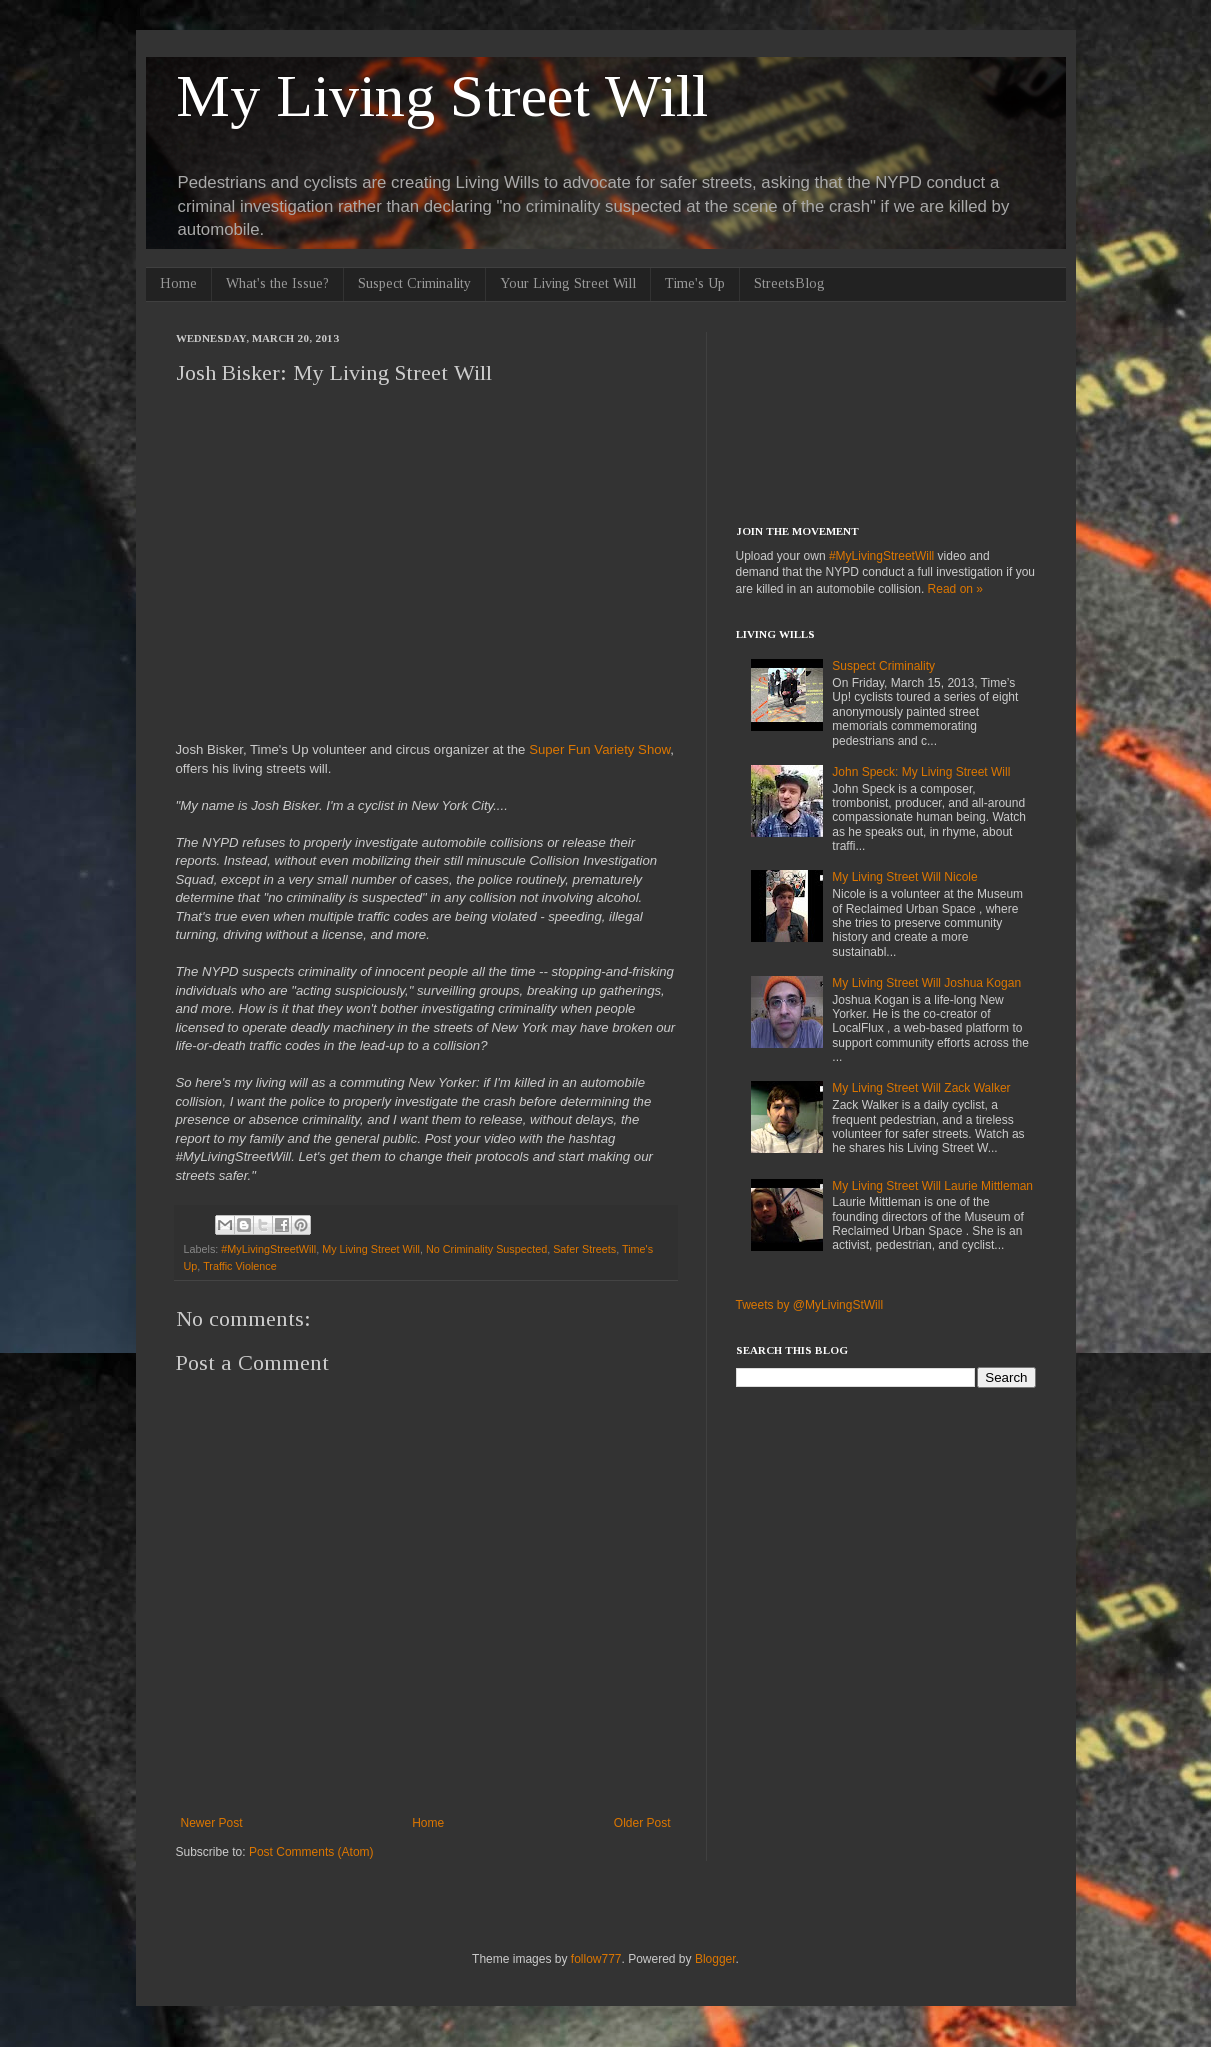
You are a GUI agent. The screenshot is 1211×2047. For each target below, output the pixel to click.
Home (178, 283)
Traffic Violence (240, 1266)
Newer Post (212, 1823)
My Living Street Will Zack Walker (921, 1088)
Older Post (642, 1823)
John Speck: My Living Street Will (921, 772)
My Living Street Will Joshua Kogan (926, 983)
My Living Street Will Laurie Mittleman (932, 1186)
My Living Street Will (442, 96)
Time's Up (695, 283)
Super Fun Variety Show (599, 749)
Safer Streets (584, 1249)
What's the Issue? (277, 283)
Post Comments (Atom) (311, 1852)
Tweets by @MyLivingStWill (810, 1305)
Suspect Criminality (414, 283)
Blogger (715, 1959)
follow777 (596, 1959)
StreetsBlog (789, 283)
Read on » (955, 589)
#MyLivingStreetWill (268, 1249)
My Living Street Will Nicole (904, 877)
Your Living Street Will (568, 283)
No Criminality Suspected (486, 1249)
